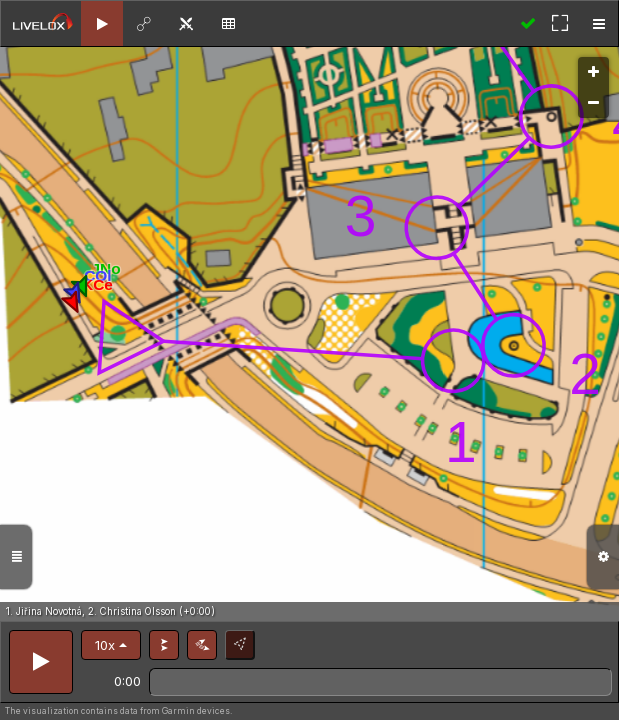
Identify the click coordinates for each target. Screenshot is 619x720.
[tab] (102, 23)
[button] (111, 645)
